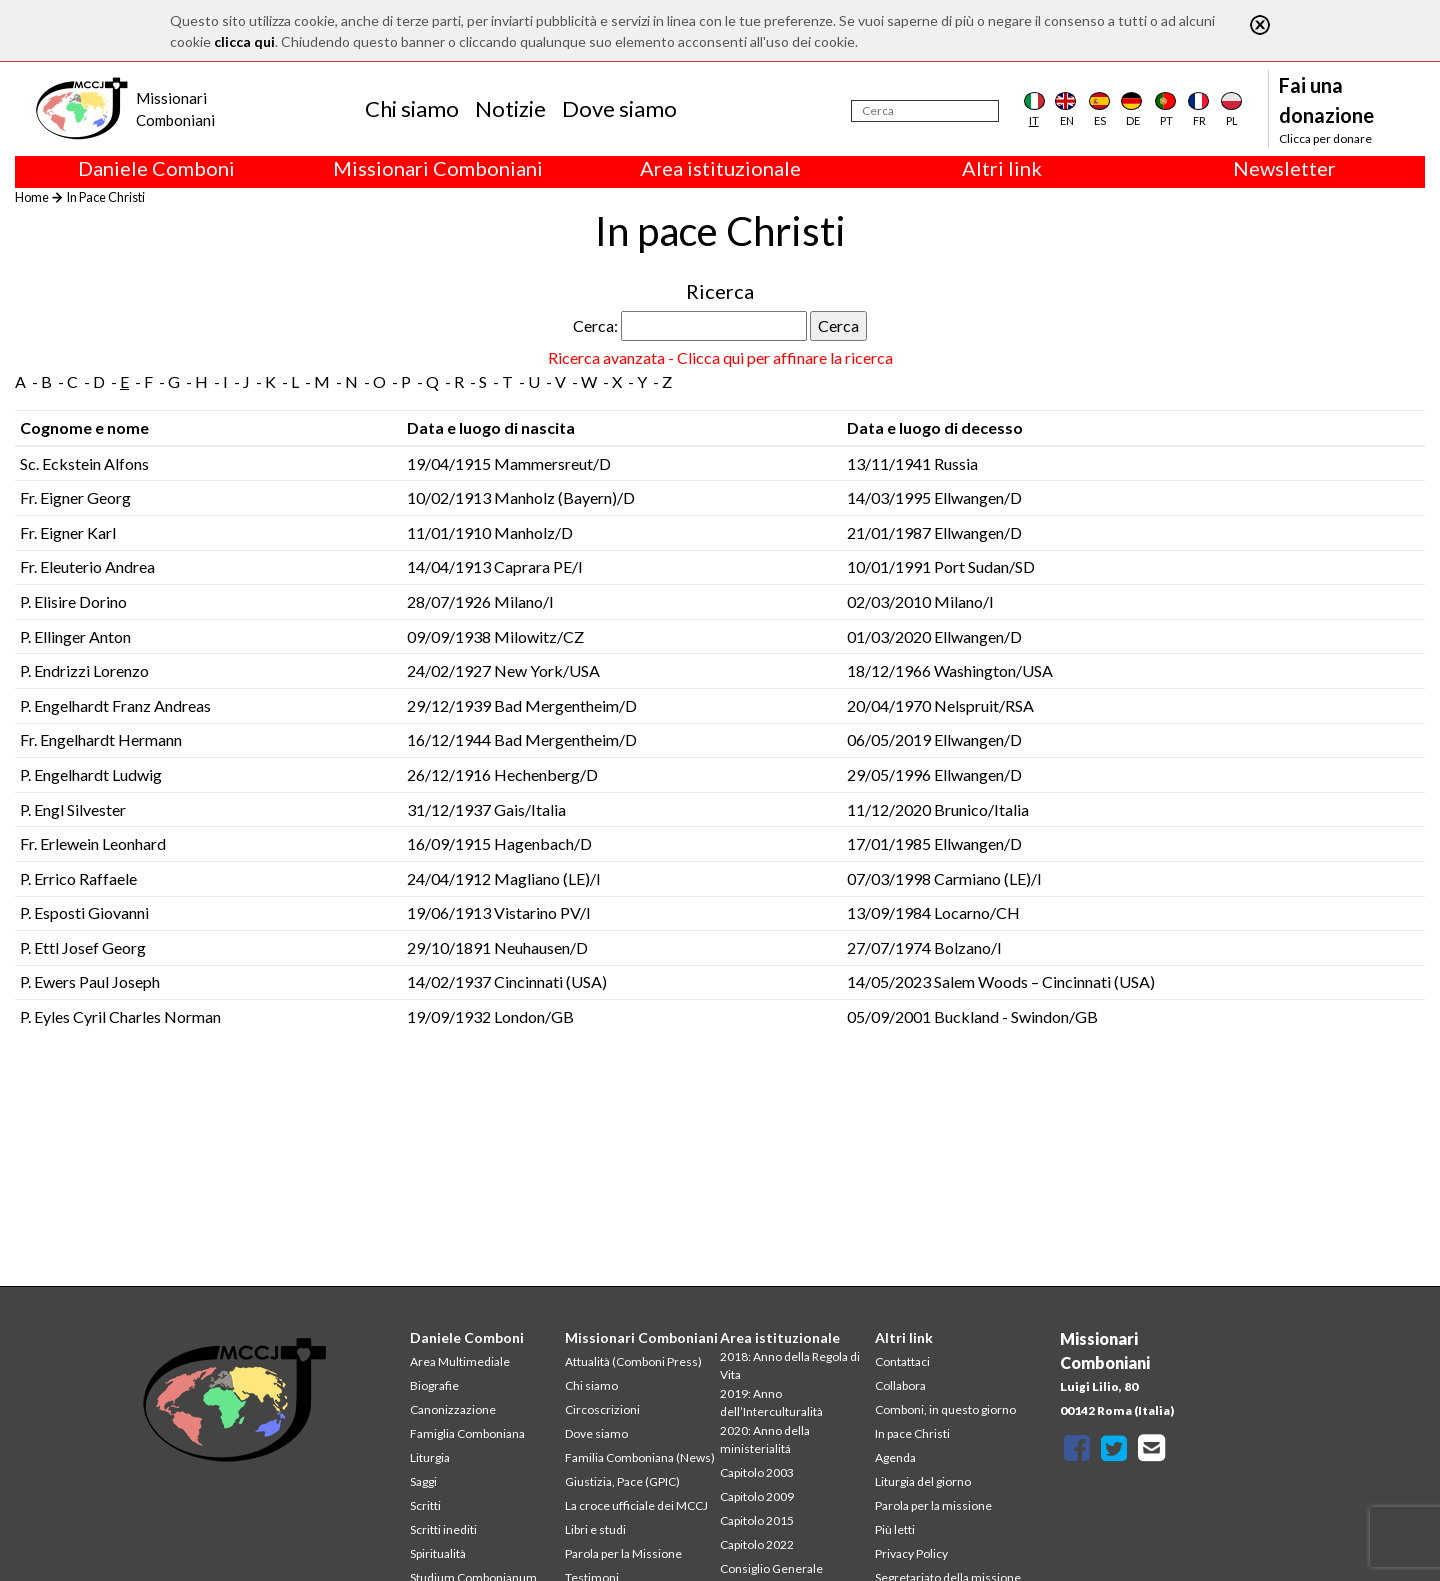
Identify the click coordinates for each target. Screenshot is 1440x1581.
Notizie (510, 108)
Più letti (895, 1529)
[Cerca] (925, 111)
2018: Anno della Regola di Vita (790, 1365)
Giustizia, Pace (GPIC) (622, 1481)
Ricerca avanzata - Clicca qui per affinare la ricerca (720, 357)
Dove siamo (619, 108)
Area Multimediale (460, 1361)
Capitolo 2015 (757, 1520)
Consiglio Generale (771, 1568)
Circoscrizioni (602, 1409)
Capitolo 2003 (757, 1472)
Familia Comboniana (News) (640, 1457)
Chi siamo (412, 108)
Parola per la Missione (623, 1553)
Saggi (423, 1481)
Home (32, 197)
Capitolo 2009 (757, 1496)
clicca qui (244, 41)
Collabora (900, 1385)
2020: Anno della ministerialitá (765, 1439)
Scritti (425, 1505)
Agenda (895, 1457)
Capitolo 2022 (757, 1544)
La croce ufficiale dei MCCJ (636, 1505)
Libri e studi (595, 1529)
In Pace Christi (105, 197)
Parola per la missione (933, 1505)
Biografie (434, 1385)
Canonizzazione (453, 1409)
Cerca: (595, 325)
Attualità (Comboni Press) (633, 1361)
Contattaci (902, 1361)
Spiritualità (438, 1553)
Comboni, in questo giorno (945, 1409)
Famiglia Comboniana (467, 1433)
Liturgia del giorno (923, 1481)
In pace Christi (912, 1433)
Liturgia (430, 1457)
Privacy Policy (911, 1553)
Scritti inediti (443, 1529)
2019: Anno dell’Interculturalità (771, 1402)
